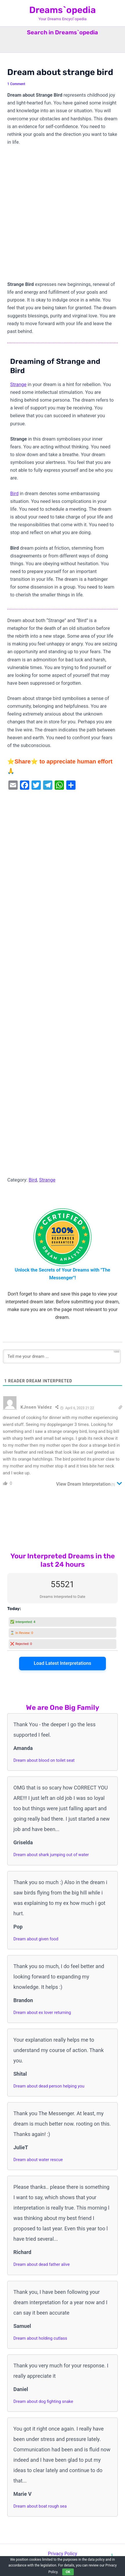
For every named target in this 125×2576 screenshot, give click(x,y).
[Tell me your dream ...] (62, 1356)
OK (68, 2572)
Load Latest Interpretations (62, 1663)
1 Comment (16, 84)
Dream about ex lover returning (42, 2012)
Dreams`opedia (62, 10)
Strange (18, 384)
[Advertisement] (62, 215)
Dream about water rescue (38, 2159)
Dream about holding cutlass (40, 2338)
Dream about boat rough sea (40, 2506)
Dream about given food (35, 1939)
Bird (14, 493)
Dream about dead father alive (41, 2264)
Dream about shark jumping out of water (51, 1854)
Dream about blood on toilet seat (44, 1760)
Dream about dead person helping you (48, 2086)
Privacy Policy (62, 2553)
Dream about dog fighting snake (43, 2401)
